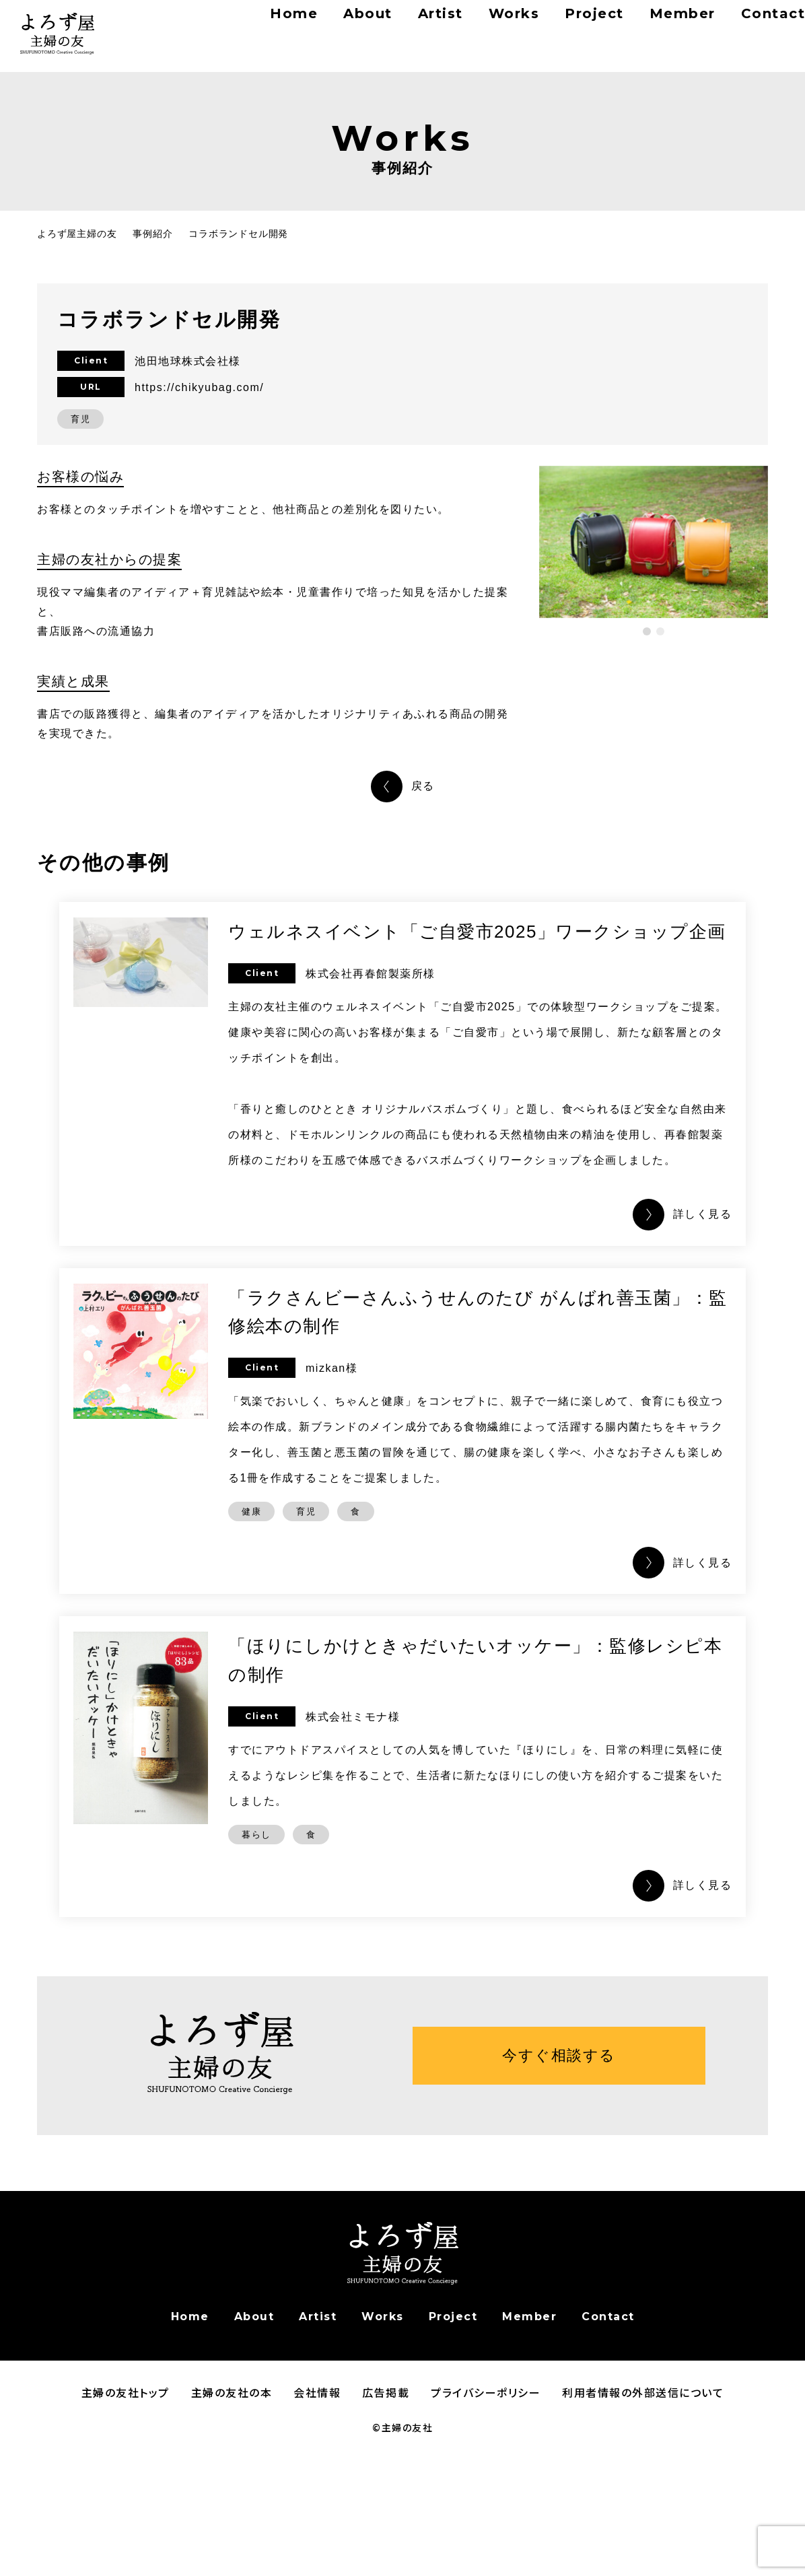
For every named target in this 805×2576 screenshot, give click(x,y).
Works (475, 26)
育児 (80, 419)
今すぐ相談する (559, 2186)
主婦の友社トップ (125, 2523)
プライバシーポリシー (485, 2523)
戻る (423, 786)
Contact (751, 26)
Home (258, 26)
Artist (402, 26)
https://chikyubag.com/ (199, 387)
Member (639, 26)
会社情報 (317, 2523)
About (330, 26)
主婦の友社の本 (232, 2523)
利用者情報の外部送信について (643, 2523)
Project (555, 26)
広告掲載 (385, 2523)
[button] (647, 631)
